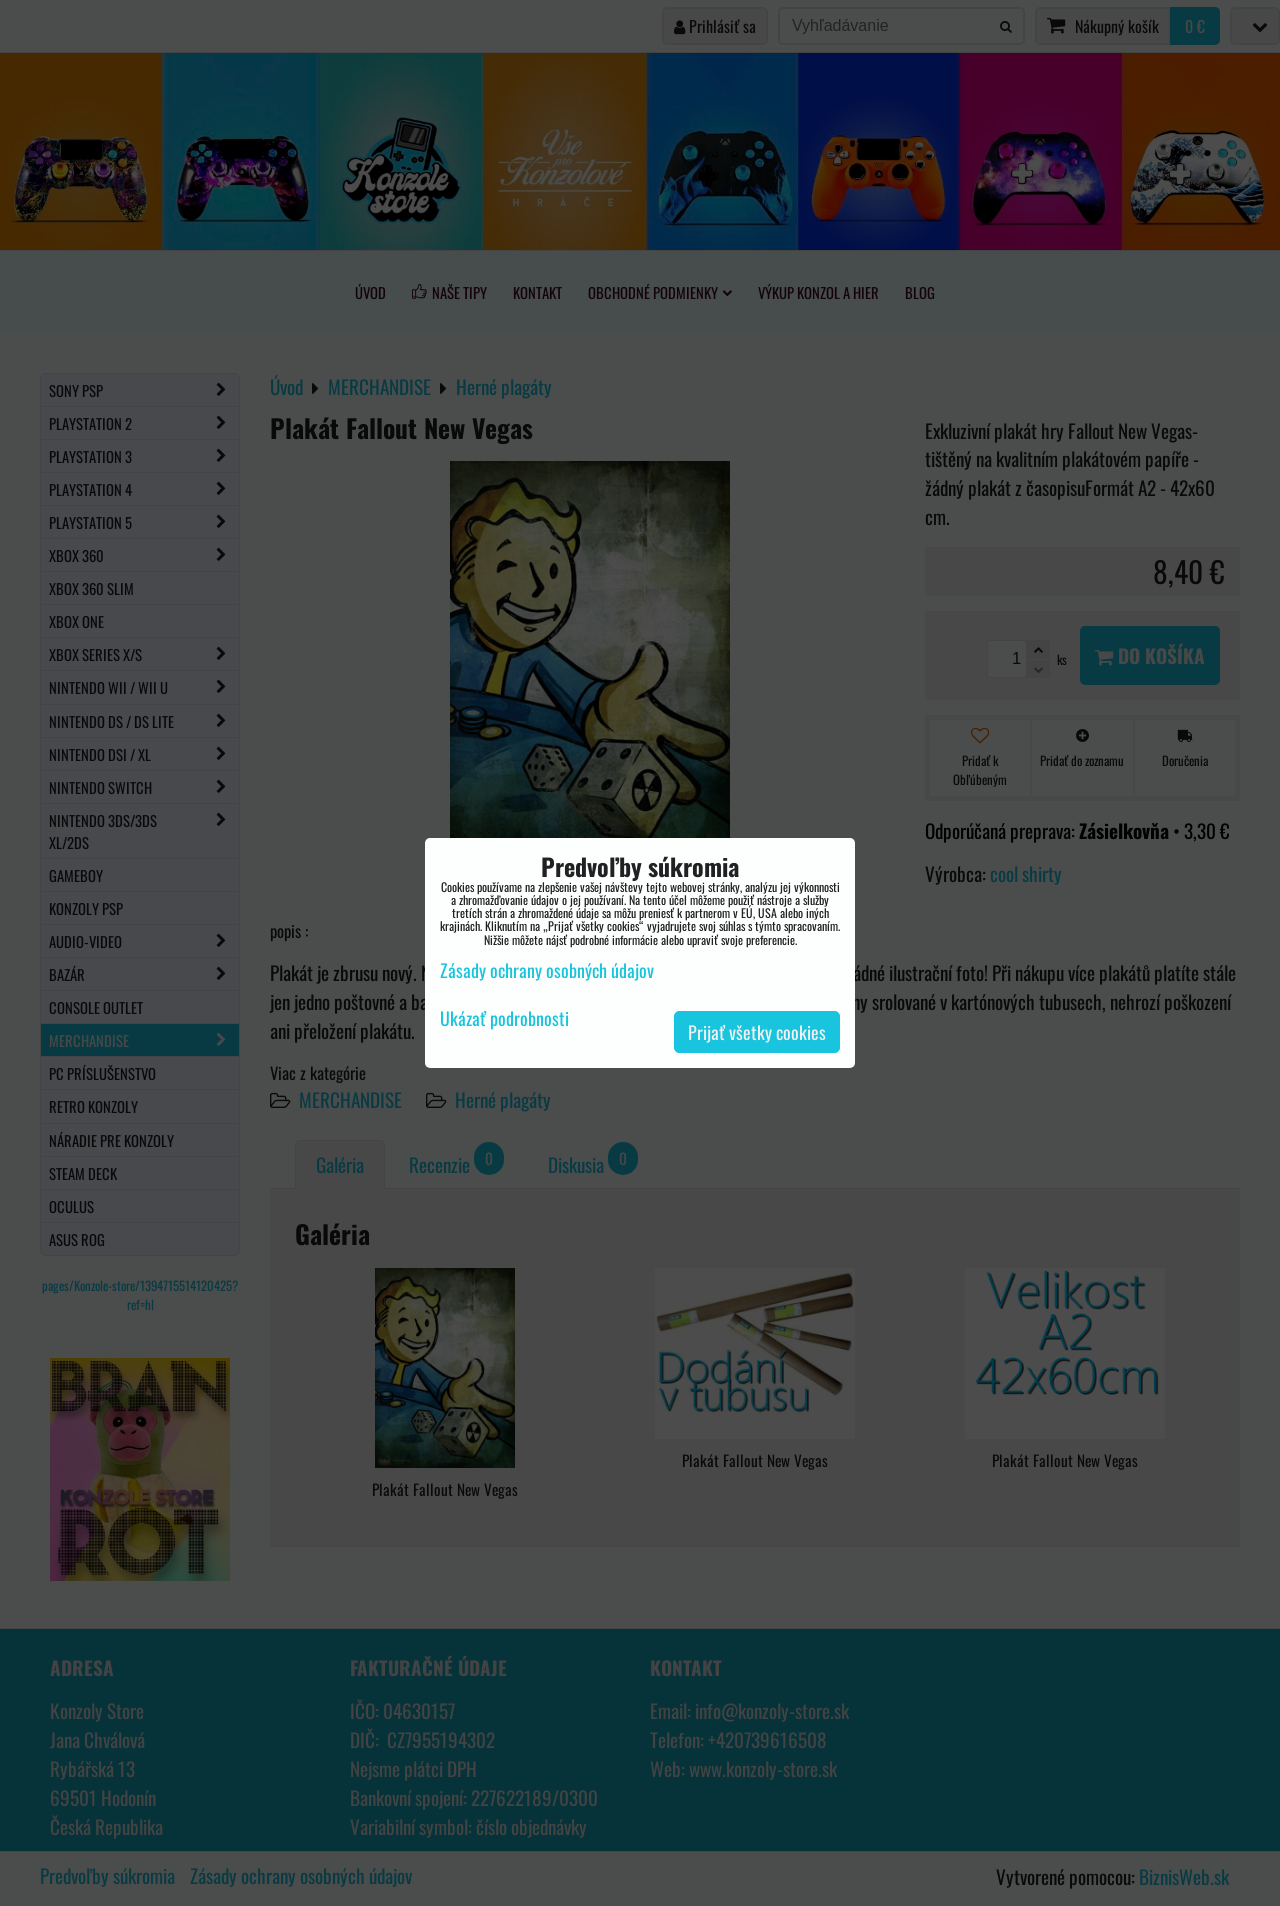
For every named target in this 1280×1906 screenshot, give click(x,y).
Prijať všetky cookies (757, 1032)
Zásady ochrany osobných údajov (547, 970)
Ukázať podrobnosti (504, 1019)
